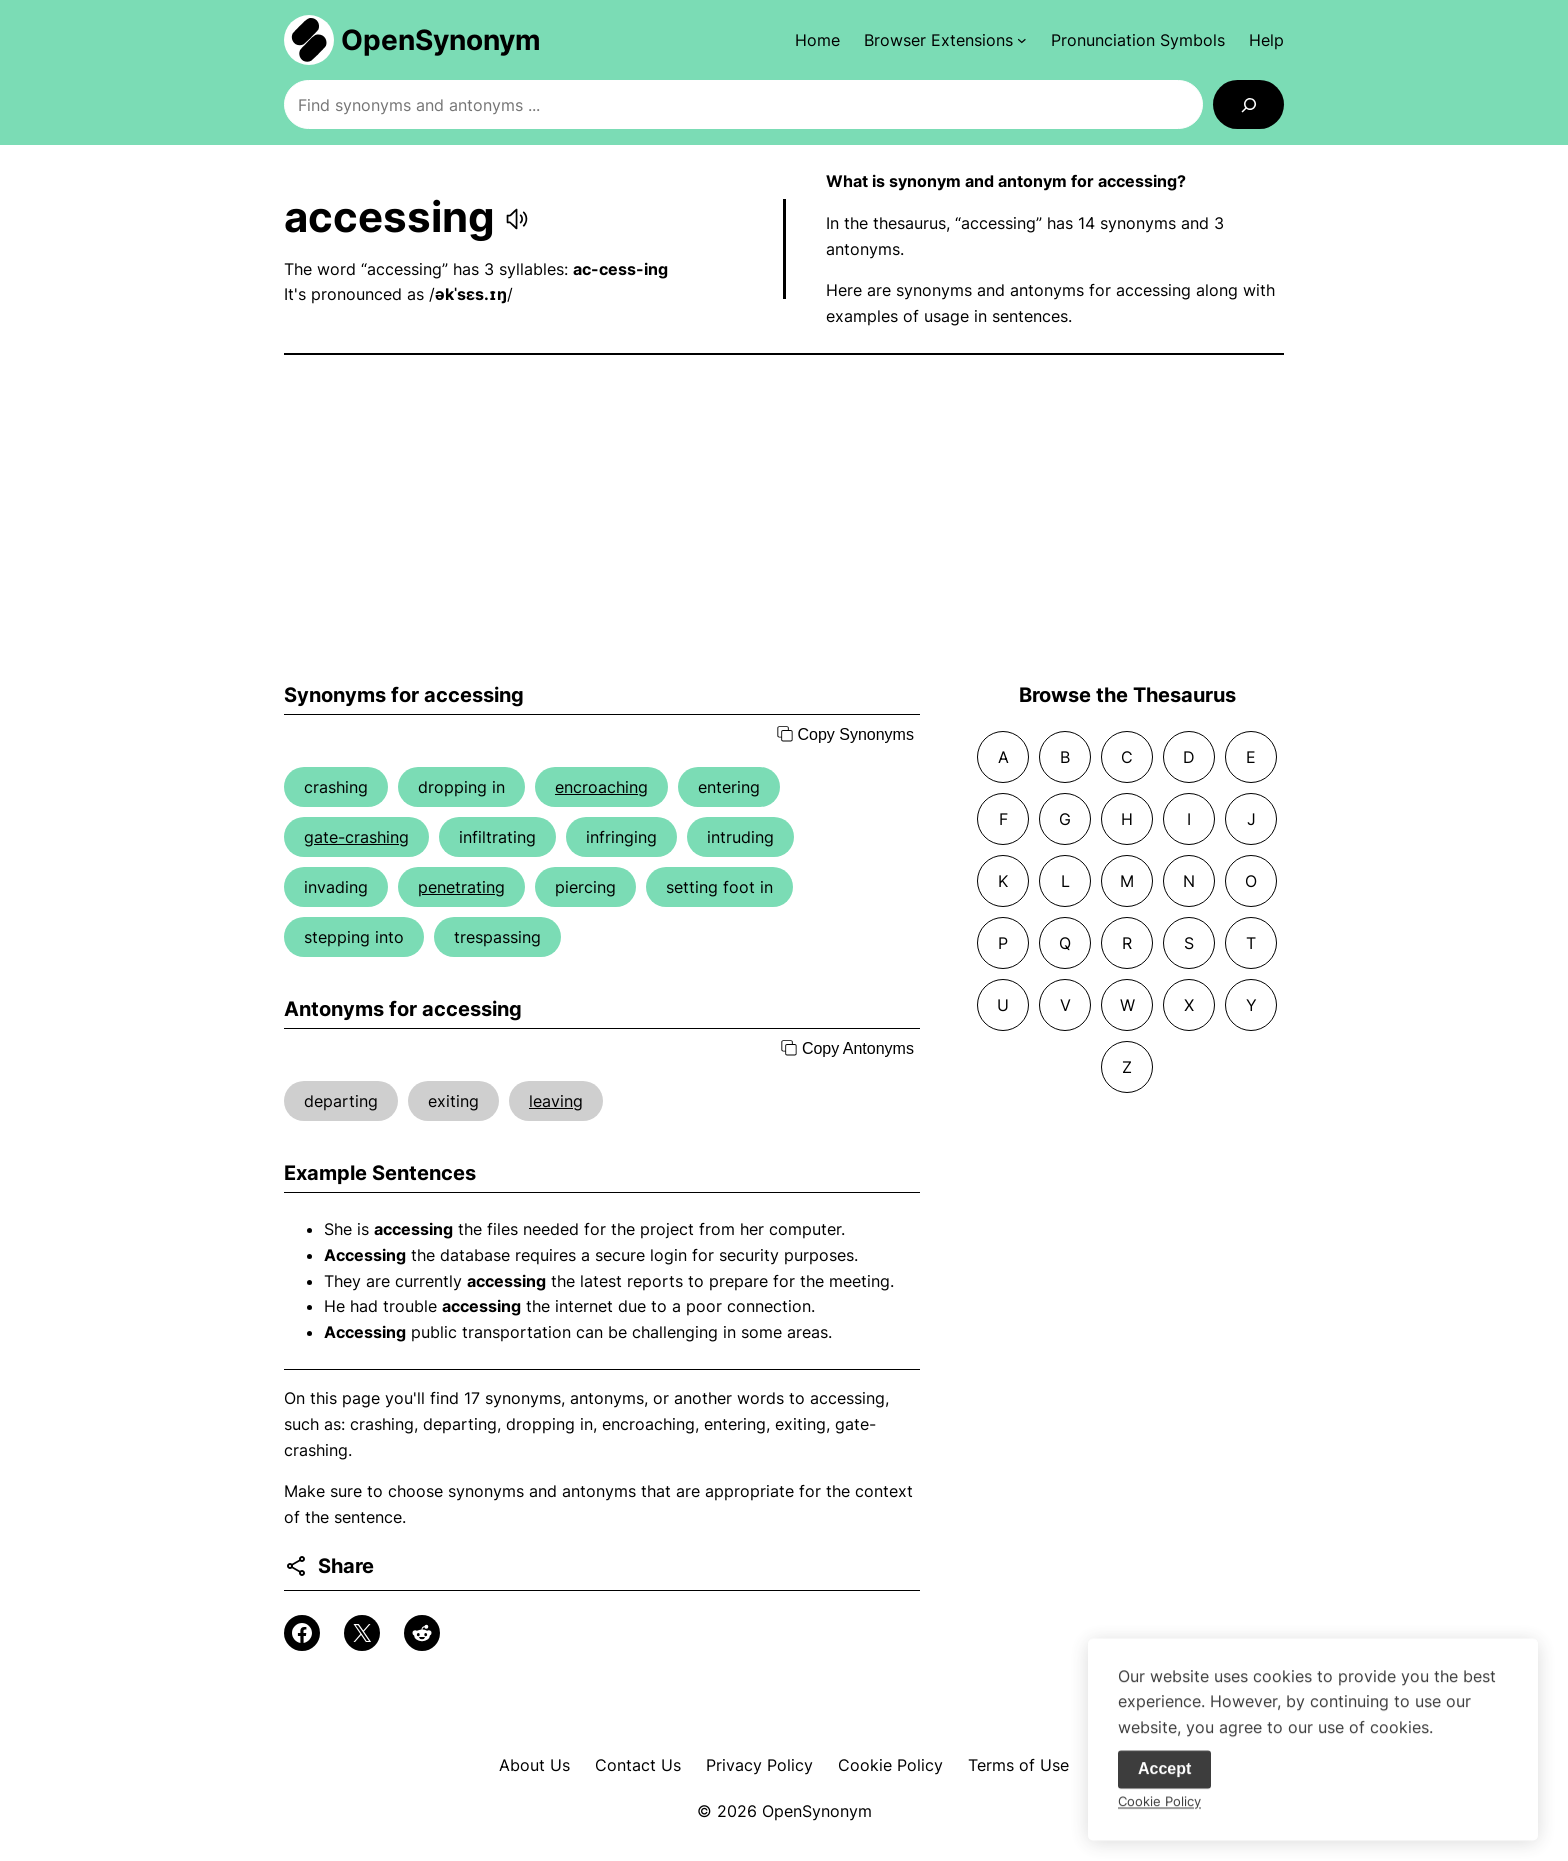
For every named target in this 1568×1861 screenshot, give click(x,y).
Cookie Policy (890, 1765)
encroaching (601, 787)
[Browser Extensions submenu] (945, 40)
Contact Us (638, 1765)
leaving (556, 1101)
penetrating (461, 887)
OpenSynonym (441, 40)
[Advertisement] (784, 519)
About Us (534, 1765)
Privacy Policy (759, 1765)
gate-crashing (356, 837)
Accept (1164, 1778)
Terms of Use (1018, 1765)
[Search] (1248, 104)
